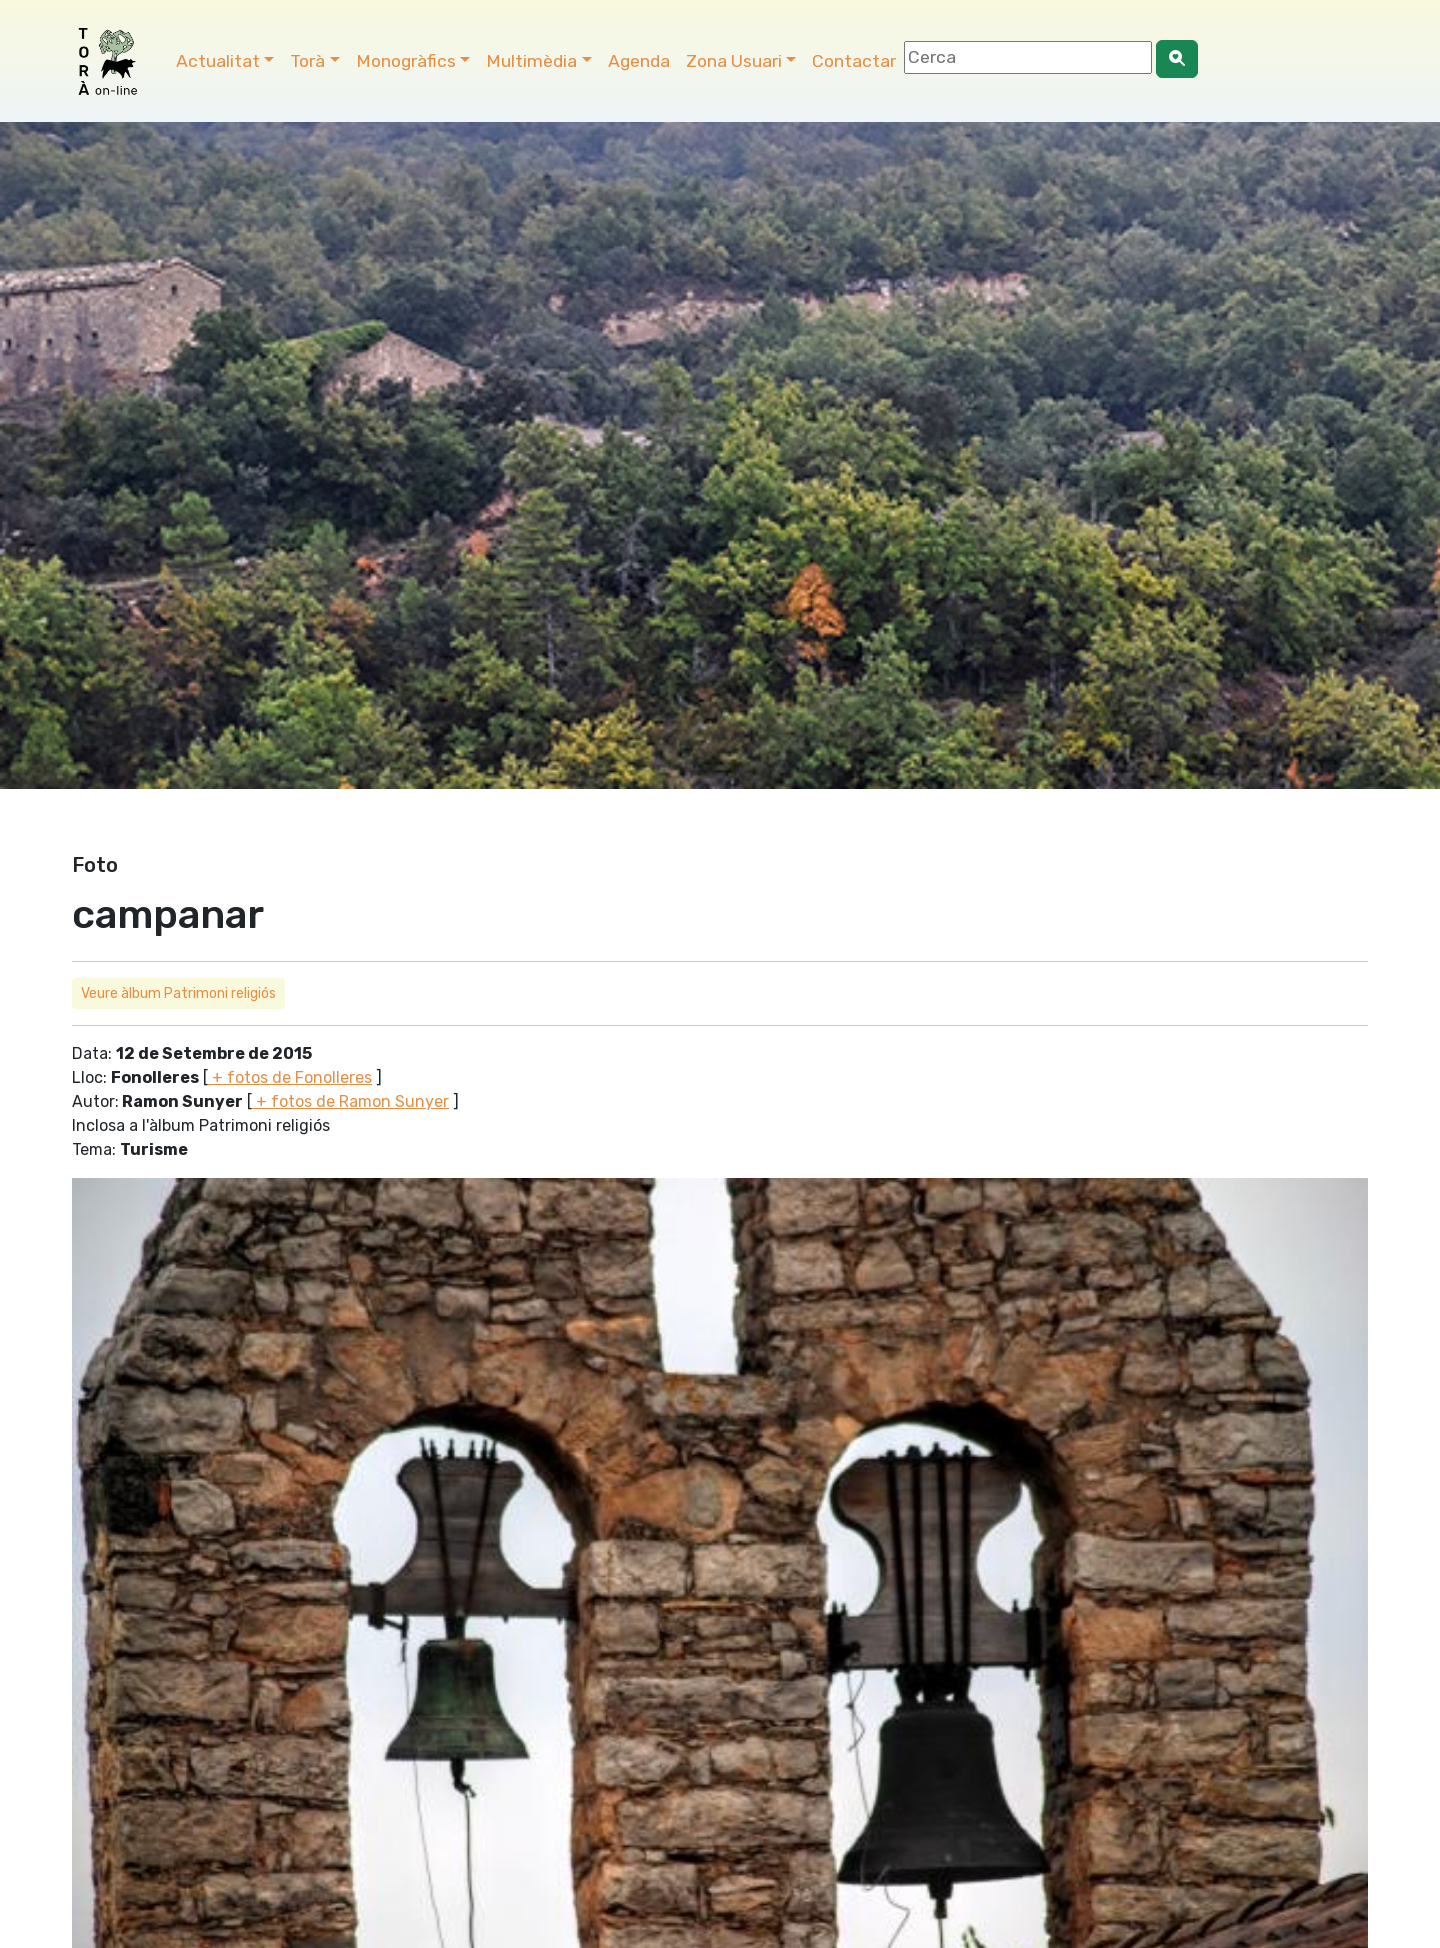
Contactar (854, 61)
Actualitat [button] (218, 61)
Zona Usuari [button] (734, 61)
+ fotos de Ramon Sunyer (350, 1101)
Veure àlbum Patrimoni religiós (178, 993)
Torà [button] (307, 61)
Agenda (639, 61)
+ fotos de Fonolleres (290, 1077)
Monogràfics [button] (406, 61)
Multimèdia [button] (531, 61)
